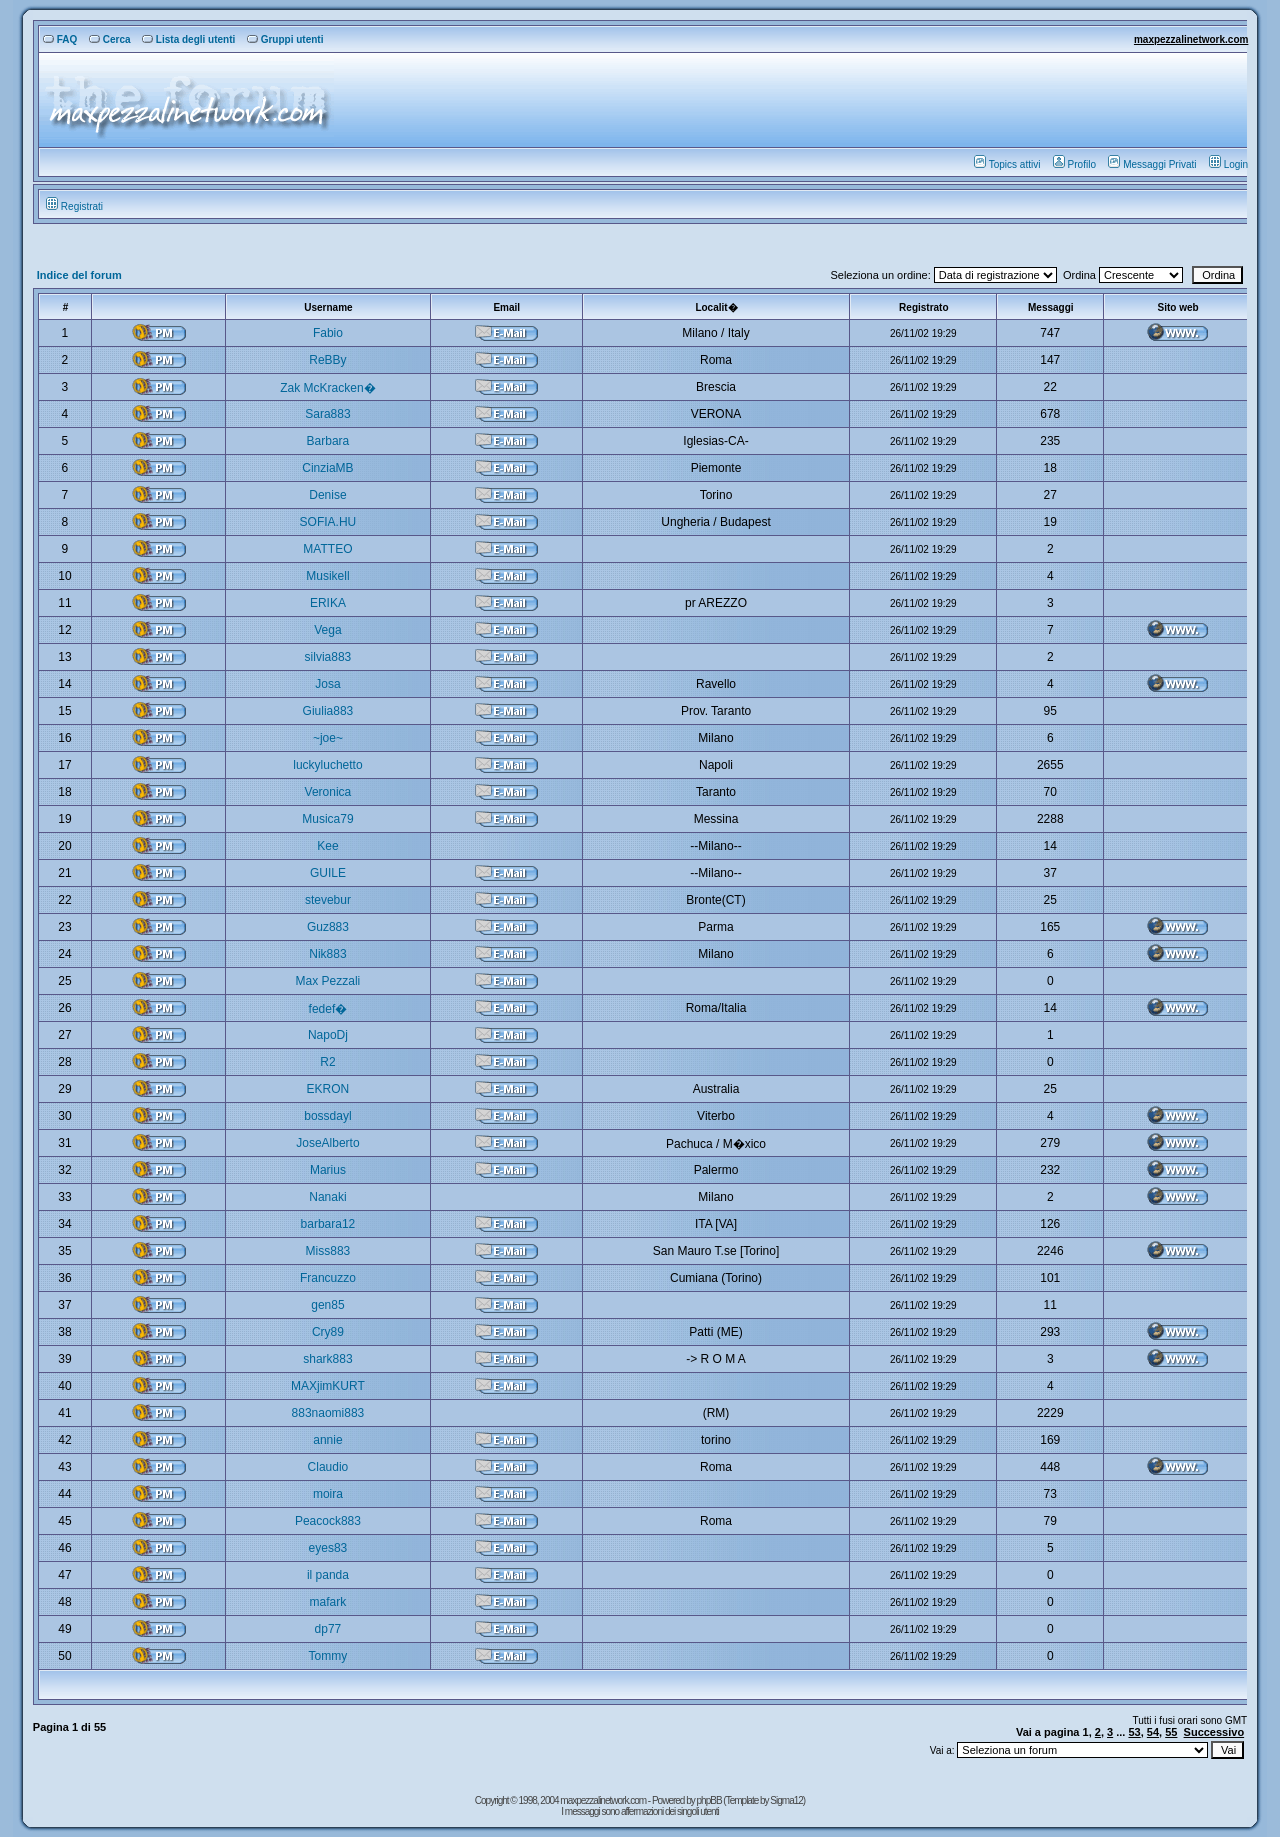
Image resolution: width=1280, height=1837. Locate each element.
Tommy (328, 1656)
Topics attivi (1007, 164)
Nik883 (327, 954)
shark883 (327, 1359)
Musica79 (327, 819)
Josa (327, 684)
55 (1171, 1732)
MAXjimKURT (328, 1386)
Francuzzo (328, 1278)
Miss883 (328, 1251)
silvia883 (328, 657)
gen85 (327, 1305)
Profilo (1074, 164)
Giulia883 (328, 711)
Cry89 (328, 1332)
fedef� (328, 1009)
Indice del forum (79, 275)
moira (328, 1494)
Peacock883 (328, 1521)
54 (1153, 1732)
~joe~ (328, 738)
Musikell (327, 576)
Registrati (74, 206)
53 (1134, 1732)
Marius (328, 1170)
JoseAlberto (327, 1143)
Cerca (110, 39)
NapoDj (328, 1035)
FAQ (60, 39)
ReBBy (327, 360)
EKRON (328, 1089)
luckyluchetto (327, 765)
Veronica (328, 792)
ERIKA (328, 603)
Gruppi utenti (285, 39)
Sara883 (327, 414)
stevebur (328, 900)
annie (327, 1440)
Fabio (328, 333)
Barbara (328, 441)
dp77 (328, 1629)
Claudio (328, 1467)
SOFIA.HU (328, 522)
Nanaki (327, 1197)
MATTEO (327, 549)
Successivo (1214, 1732)
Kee (327, 846)
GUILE (328, 873)
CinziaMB (327, 468)
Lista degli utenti (188, 39)
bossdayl (327, 1116)
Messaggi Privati (1152, 164)
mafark (328, 1602)
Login (1228, 164)
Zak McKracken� (327, 388)
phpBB (710, 1800)
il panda (328, 1575)
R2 (327, 1062)
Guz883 (328, 927)
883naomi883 (328, 1413)
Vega (327, 630)
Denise (327, 495)
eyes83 (328, 1548)
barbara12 (328, 1224)
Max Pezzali (328, 981)
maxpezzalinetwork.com (1191, 39)
